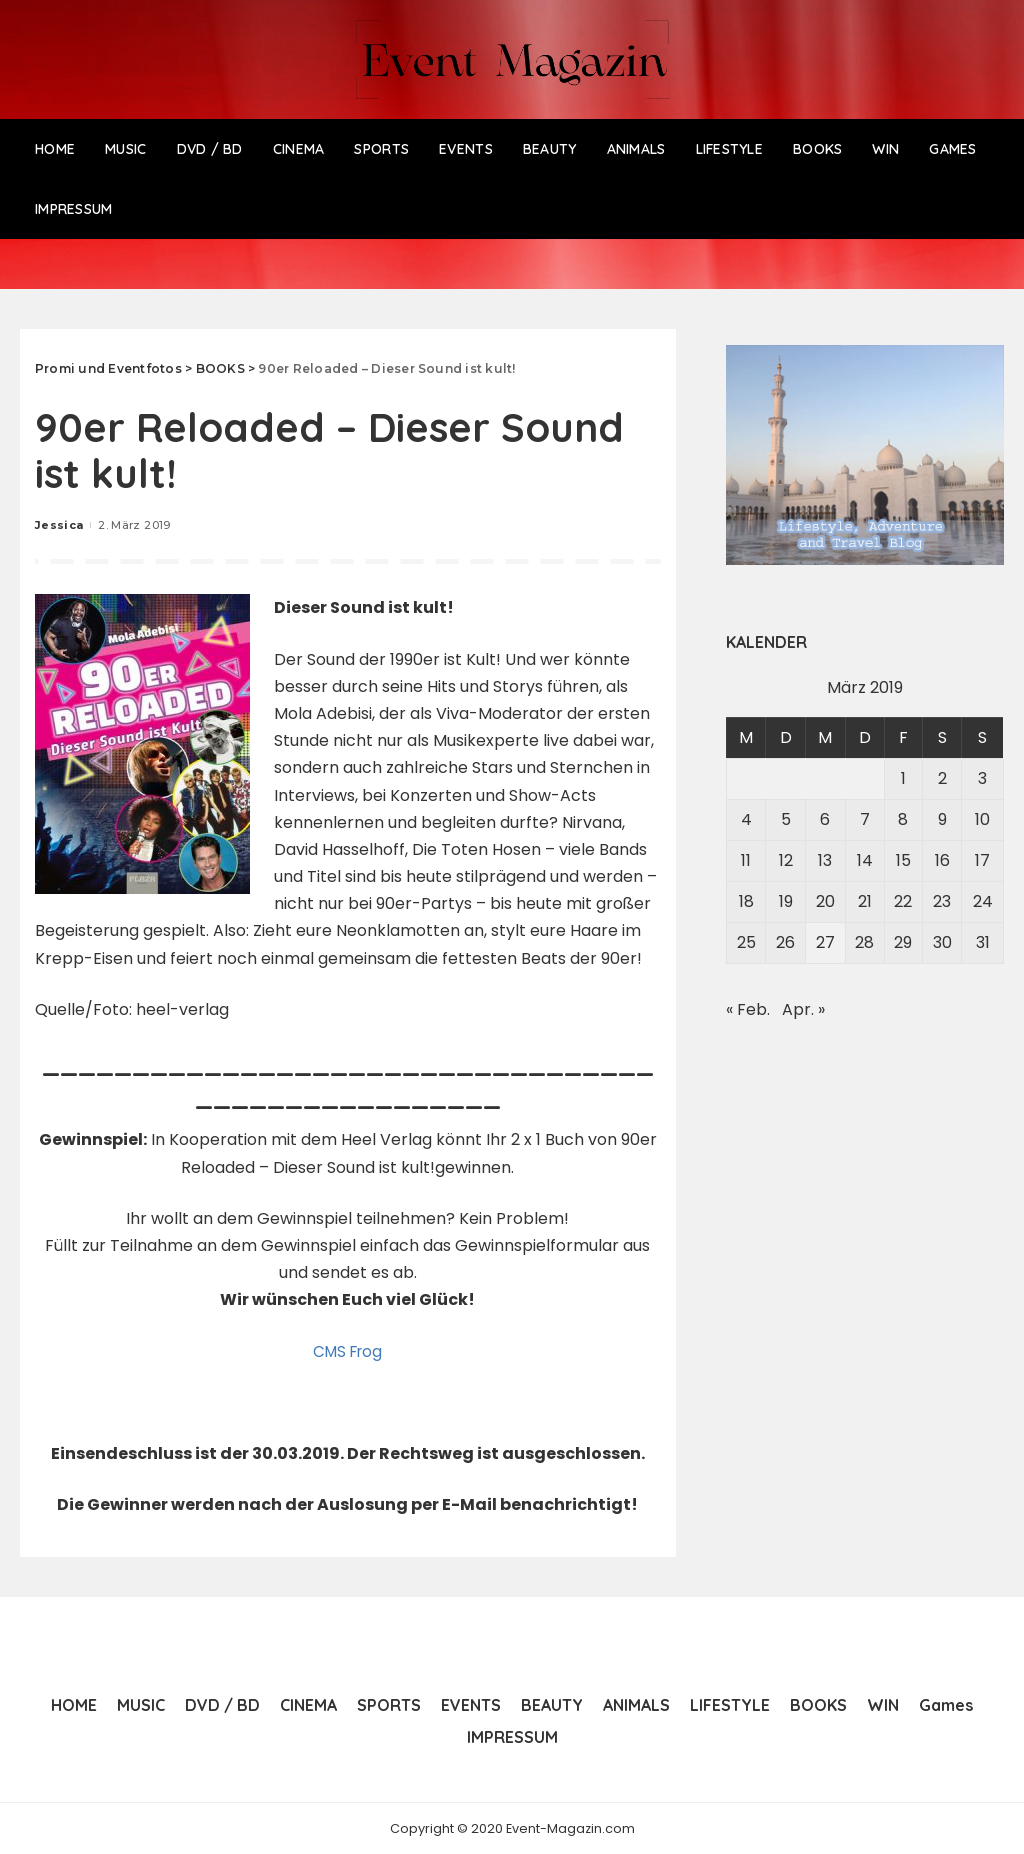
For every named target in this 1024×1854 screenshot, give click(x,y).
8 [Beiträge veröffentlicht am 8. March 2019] (903, 819)
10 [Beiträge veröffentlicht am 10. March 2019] (982, 819)
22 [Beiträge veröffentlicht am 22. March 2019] (903, 901)
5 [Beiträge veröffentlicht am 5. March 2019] (786, 819)
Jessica (59, 525)
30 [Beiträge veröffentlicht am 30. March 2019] (942, 942)
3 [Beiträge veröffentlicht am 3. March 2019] (982, 778)
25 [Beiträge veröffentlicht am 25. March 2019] (746, 942)
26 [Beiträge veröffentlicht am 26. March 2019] (785, 942)
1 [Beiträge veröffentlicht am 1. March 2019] (903, 778)
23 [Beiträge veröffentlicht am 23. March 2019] (942, 901)
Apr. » (803, 1009)
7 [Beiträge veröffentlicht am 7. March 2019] (865, 819)
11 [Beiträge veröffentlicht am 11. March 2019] (746, 860)
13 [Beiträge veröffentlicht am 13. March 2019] (825, 860)
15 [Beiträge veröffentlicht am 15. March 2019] (903, 860)
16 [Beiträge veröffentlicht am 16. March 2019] (942, 860)
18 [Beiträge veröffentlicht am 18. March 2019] (746, 901)
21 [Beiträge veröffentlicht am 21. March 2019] (865, 901)
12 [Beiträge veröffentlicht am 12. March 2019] (786, 860)
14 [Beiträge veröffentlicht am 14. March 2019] (865, 860)
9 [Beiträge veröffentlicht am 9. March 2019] (942, 819)
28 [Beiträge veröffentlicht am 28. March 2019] (864, 942)
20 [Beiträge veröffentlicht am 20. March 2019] (825, 901)
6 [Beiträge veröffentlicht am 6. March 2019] (825, 819)
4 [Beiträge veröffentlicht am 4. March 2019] (746, 819)
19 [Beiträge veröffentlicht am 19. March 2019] (786, 901)
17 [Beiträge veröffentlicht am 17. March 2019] (982, 860)
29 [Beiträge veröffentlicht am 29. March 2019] (903, 942)
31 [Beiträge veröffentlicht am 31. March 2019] (983, 942)
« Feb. (748, 1009)
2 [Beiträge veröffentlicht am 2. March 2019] (942, 778)
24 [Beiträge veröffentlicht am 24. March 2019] (983, 901)
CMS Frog (347, 1351)
